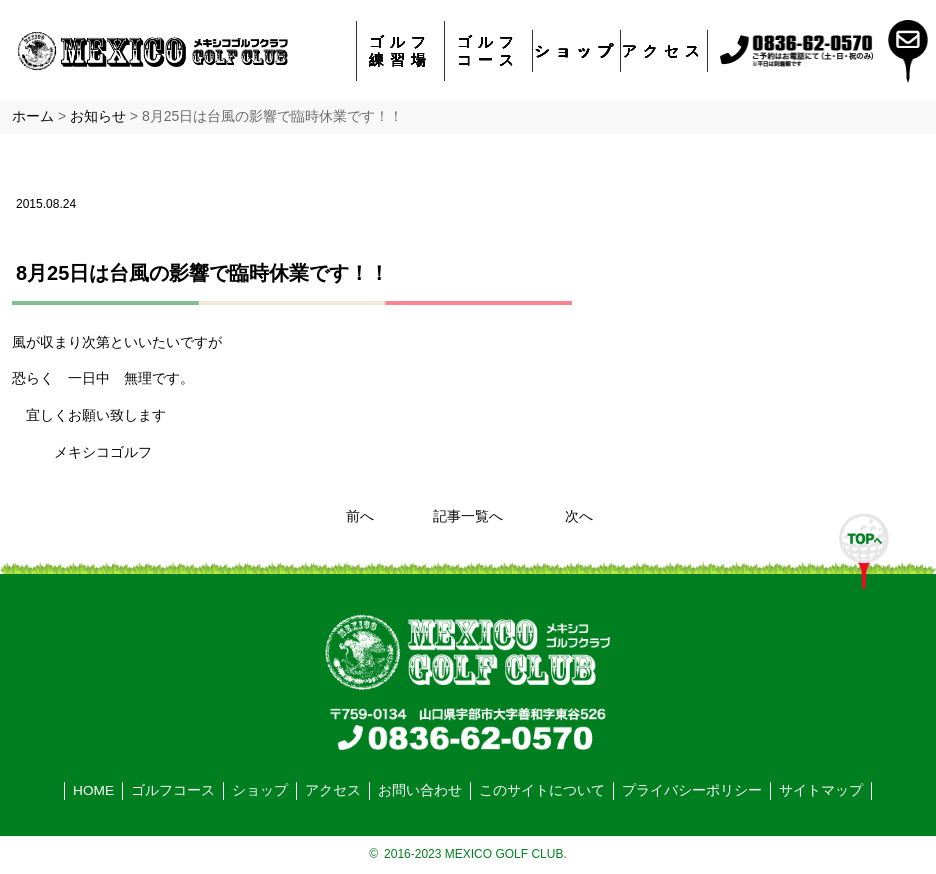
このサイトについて (542, 790)
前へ (360, 516)
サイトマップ (821, 790)
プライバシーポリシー (692, 790)
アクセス (664, 50)
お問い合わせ (420, 790)
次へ (579, 516)
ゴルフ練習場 (400, 50)
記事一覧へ (468, 516)
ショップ (577, 50)
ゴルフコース (488, 50)
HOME (93, 790)
